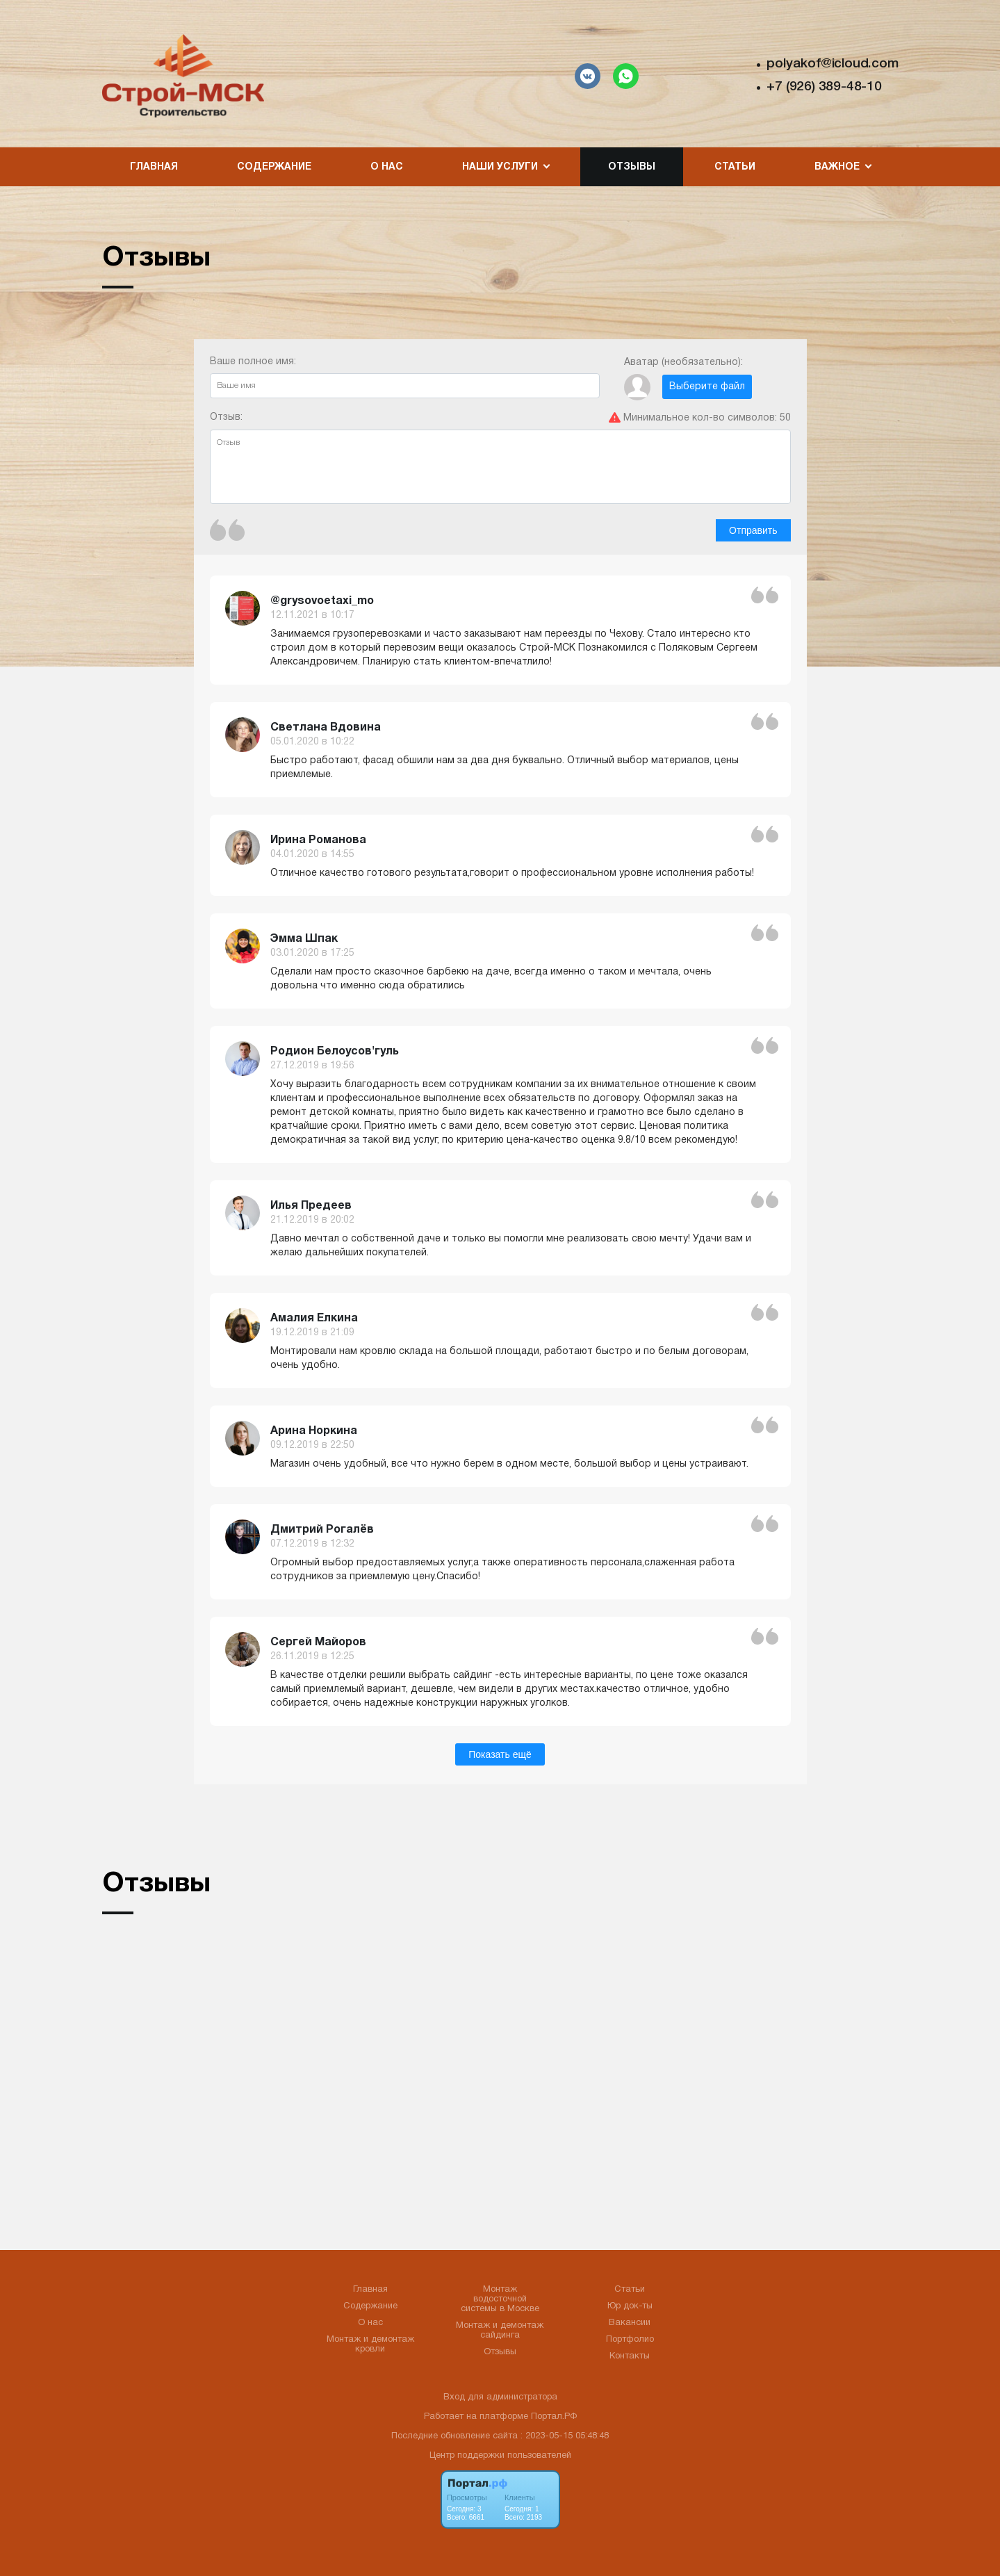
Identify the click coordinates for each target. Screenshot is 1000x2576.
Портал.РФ (554, 2417)
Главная (154, 167)
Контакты (629, 2356)
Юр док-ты (630, 2306)
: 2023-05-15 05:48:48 (565, 2436)
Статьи (734, 167)
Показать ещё (500, 1754)
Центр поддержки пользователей (500, 2456)
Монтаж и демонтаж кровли (370, 2344)
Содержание (274, 167)
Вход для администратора (500, 2397)
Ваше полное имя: (405, 377)
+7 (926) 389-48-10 (824, 87)
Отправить (753, 530)
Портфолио (630, 2339)
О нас (386, 167)
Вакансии (629, 2323)
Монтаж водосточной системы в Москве (500, 2299)
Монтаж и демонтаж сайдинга (499, 2331)
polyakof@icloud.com (832, 64)
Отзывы (631, 167)
